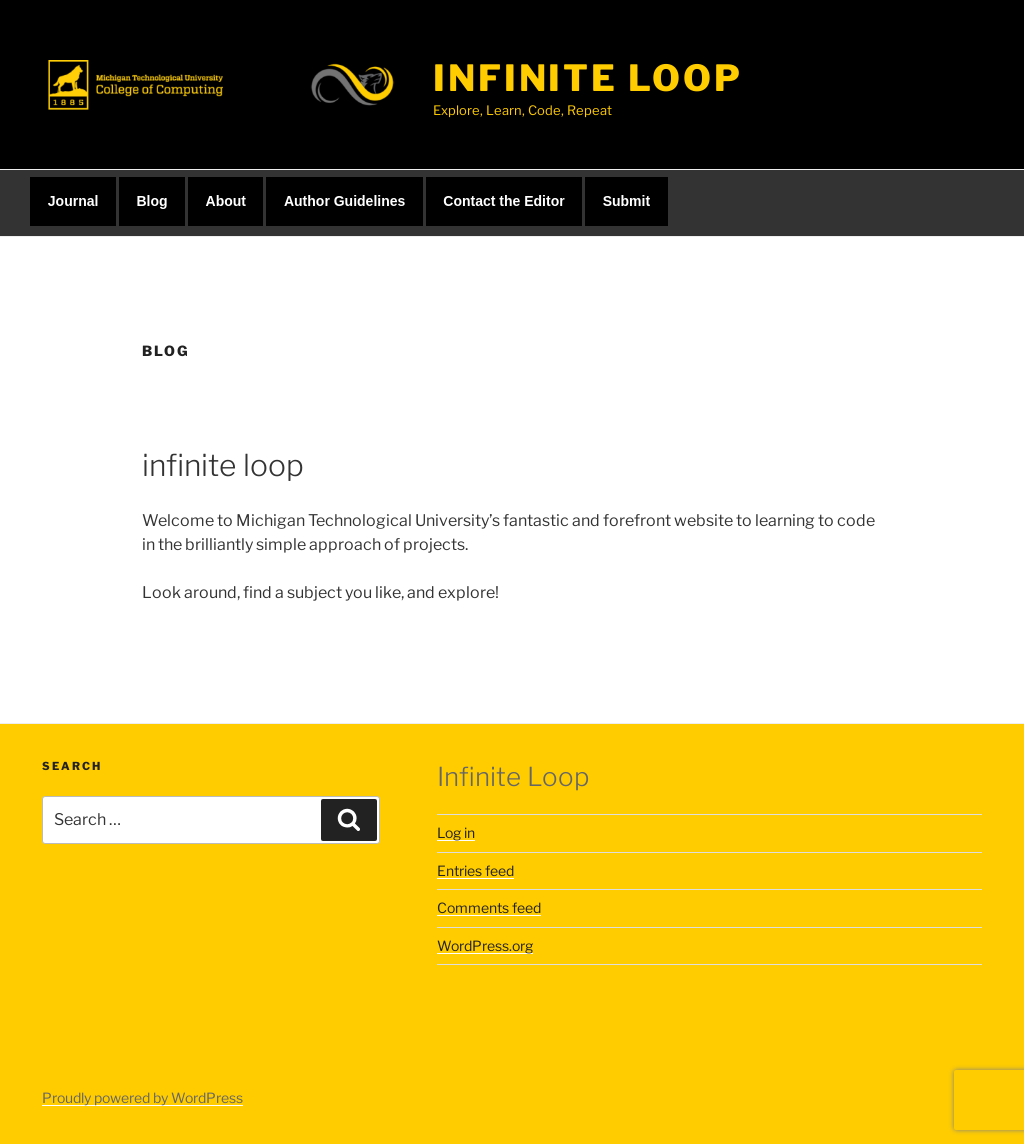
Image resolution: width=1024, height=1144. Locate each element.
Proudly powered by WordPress (142, 1097)
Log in (456, 832)
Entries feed (475, 870)
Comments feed (489, 907)
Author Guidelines (344, 201)
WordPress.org (485, 945)
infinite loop (587, 78)
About (226, 201)
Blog (151, 201)
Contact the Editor (503, 201)
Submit (626, 201)
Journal (73, 201)
